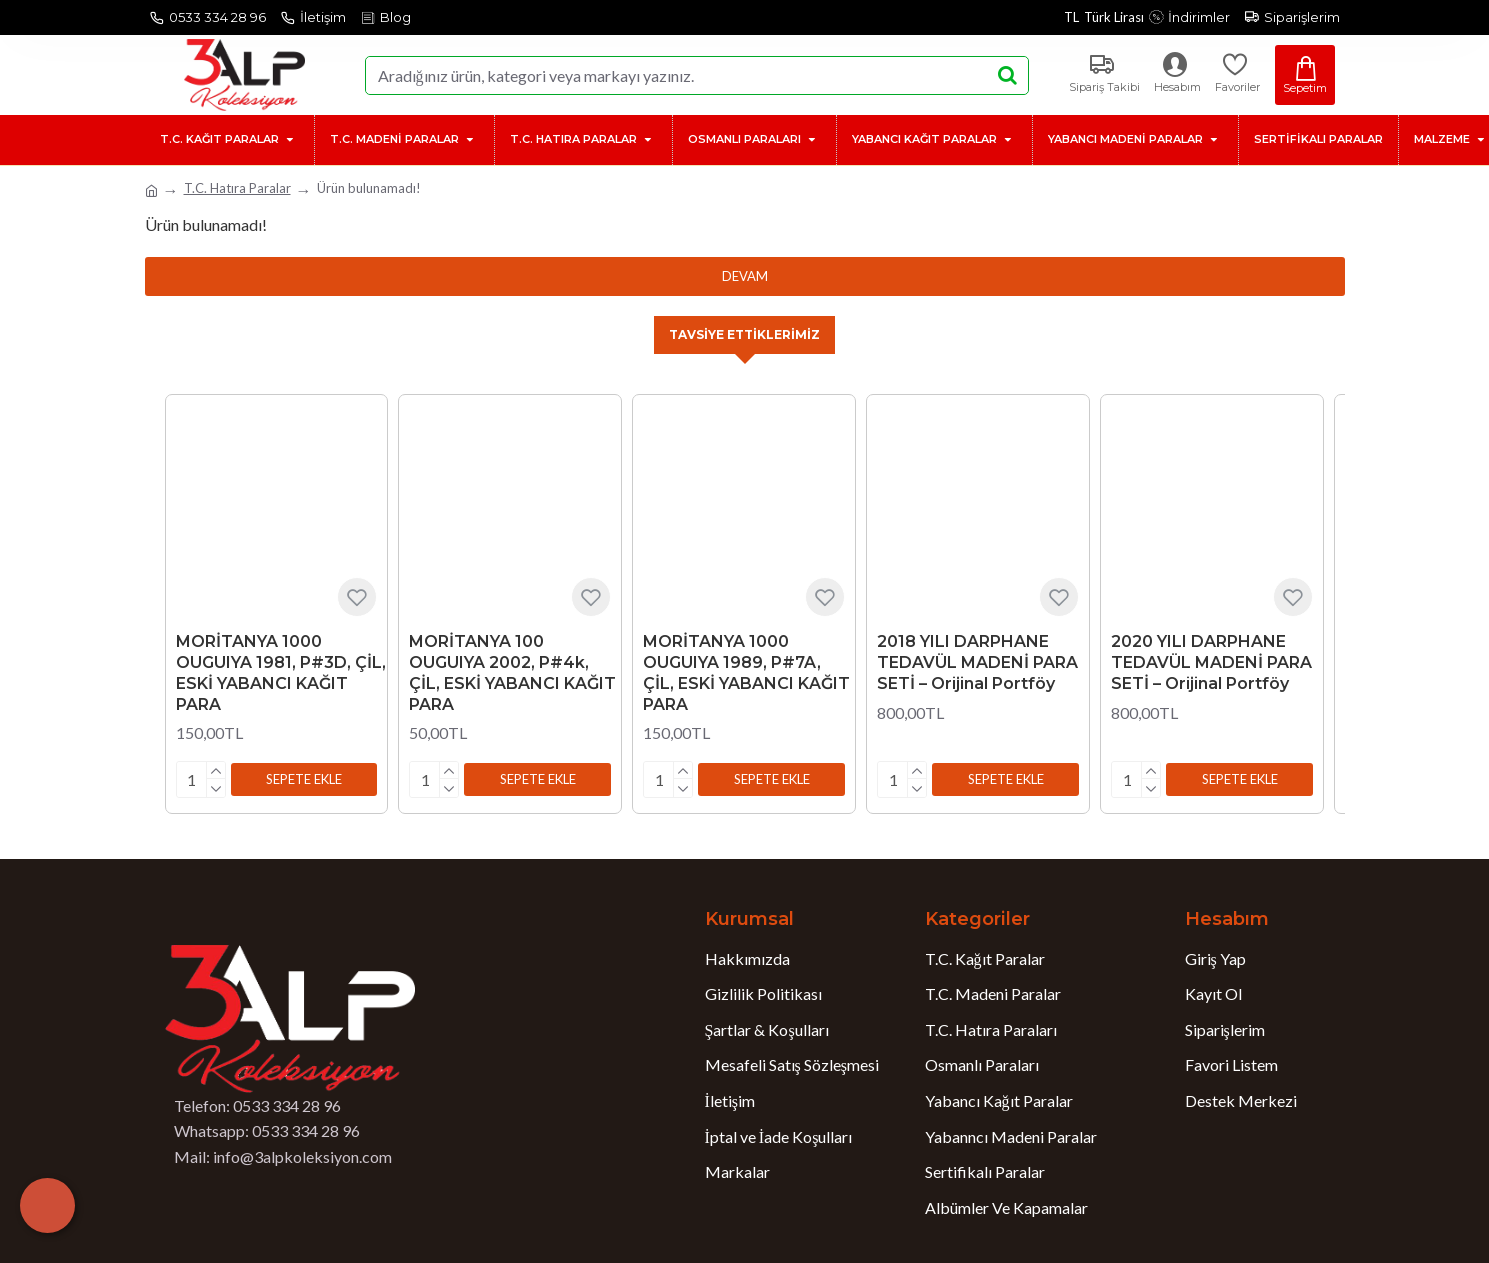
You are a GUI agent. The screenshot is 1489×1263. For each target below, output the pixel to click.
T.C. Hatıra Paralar (237, 188)
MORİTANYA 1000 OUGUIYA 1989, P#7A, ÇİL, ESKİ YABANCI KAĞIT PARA (746, 674)
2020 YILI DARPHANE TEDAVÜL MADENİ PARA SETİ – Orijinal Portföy (1211, 664)
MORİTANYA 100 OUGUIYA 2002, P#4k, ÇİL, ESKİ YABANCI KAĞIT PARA (512, 674)
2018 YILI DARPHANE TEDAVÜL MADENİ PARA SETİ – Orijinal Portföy (977, 664)
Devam (745, 276)
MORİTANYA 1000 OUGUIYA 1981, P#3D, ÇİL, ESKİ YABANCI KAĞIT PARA (281, 674)
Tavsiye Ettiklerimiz (745, 336)
